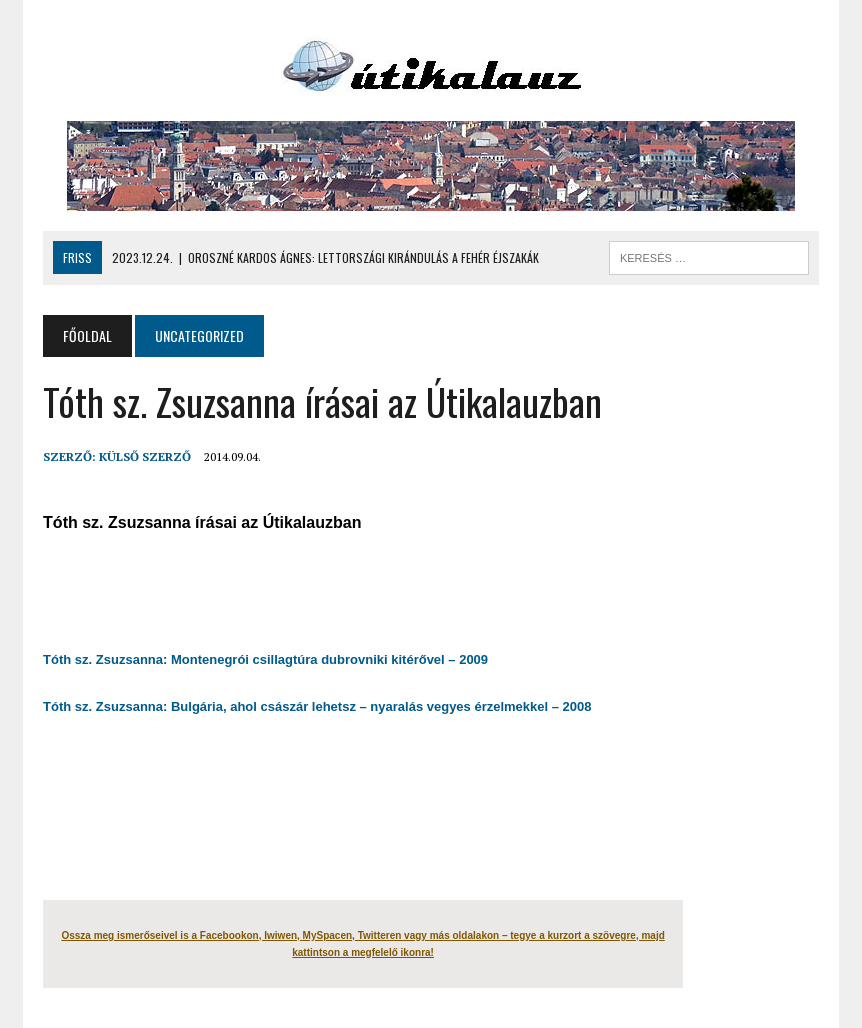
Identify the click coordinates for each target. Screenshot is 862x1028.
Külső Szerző (145, 456)
